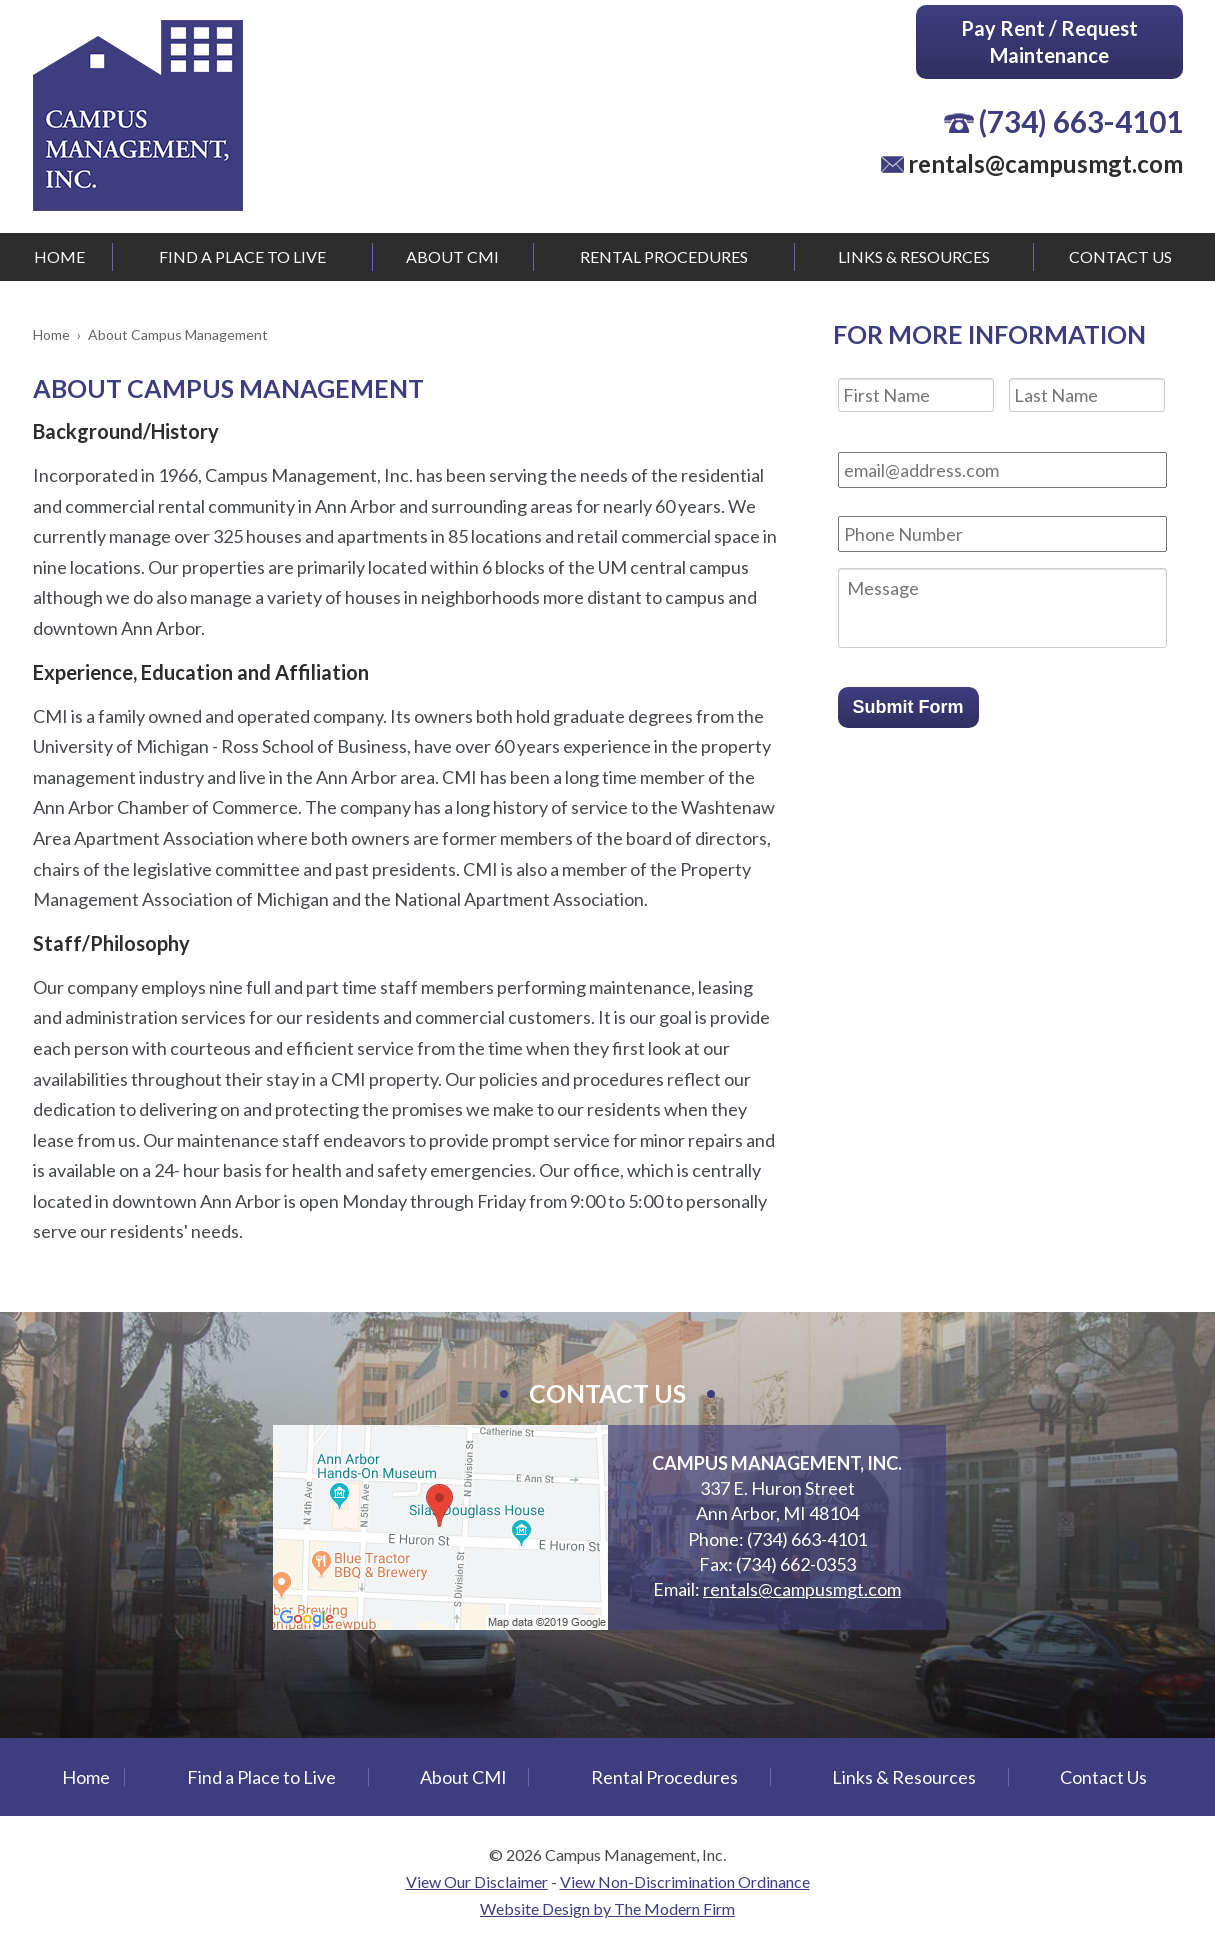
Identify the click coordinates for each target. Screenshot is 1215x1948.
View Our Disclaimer (477, 1881)
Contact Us (1120, 256)
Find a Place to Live (242, 256)
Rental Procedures (664, 256)
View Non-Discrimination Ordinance (685, 1881)
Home (59, 256)
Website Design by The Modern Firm (607, 1908)
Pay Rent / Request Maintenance (1049, 41)
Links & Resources (914, 256)
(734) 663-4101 (1080, 121)
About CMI (452, 256)
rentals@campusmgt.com (1045, 163)
